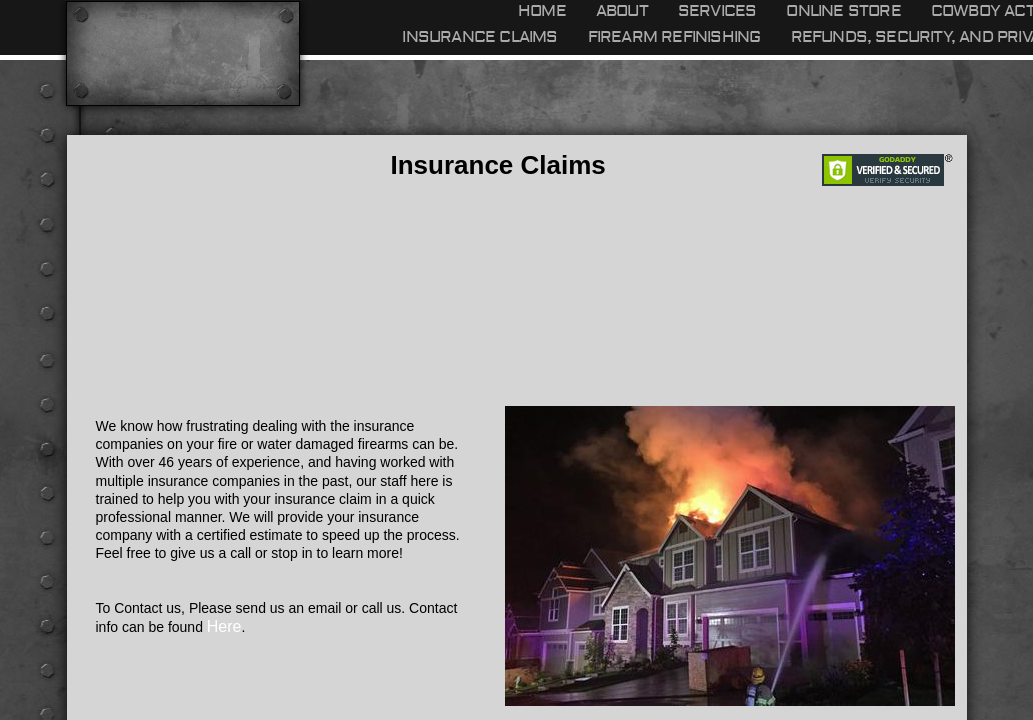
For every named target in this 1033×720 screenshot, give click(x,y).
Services (717, 11)
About (622, 11)
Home (542, 11)
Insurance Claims (479, 37)
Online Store (843, 11)
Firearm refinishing (674, 37)
